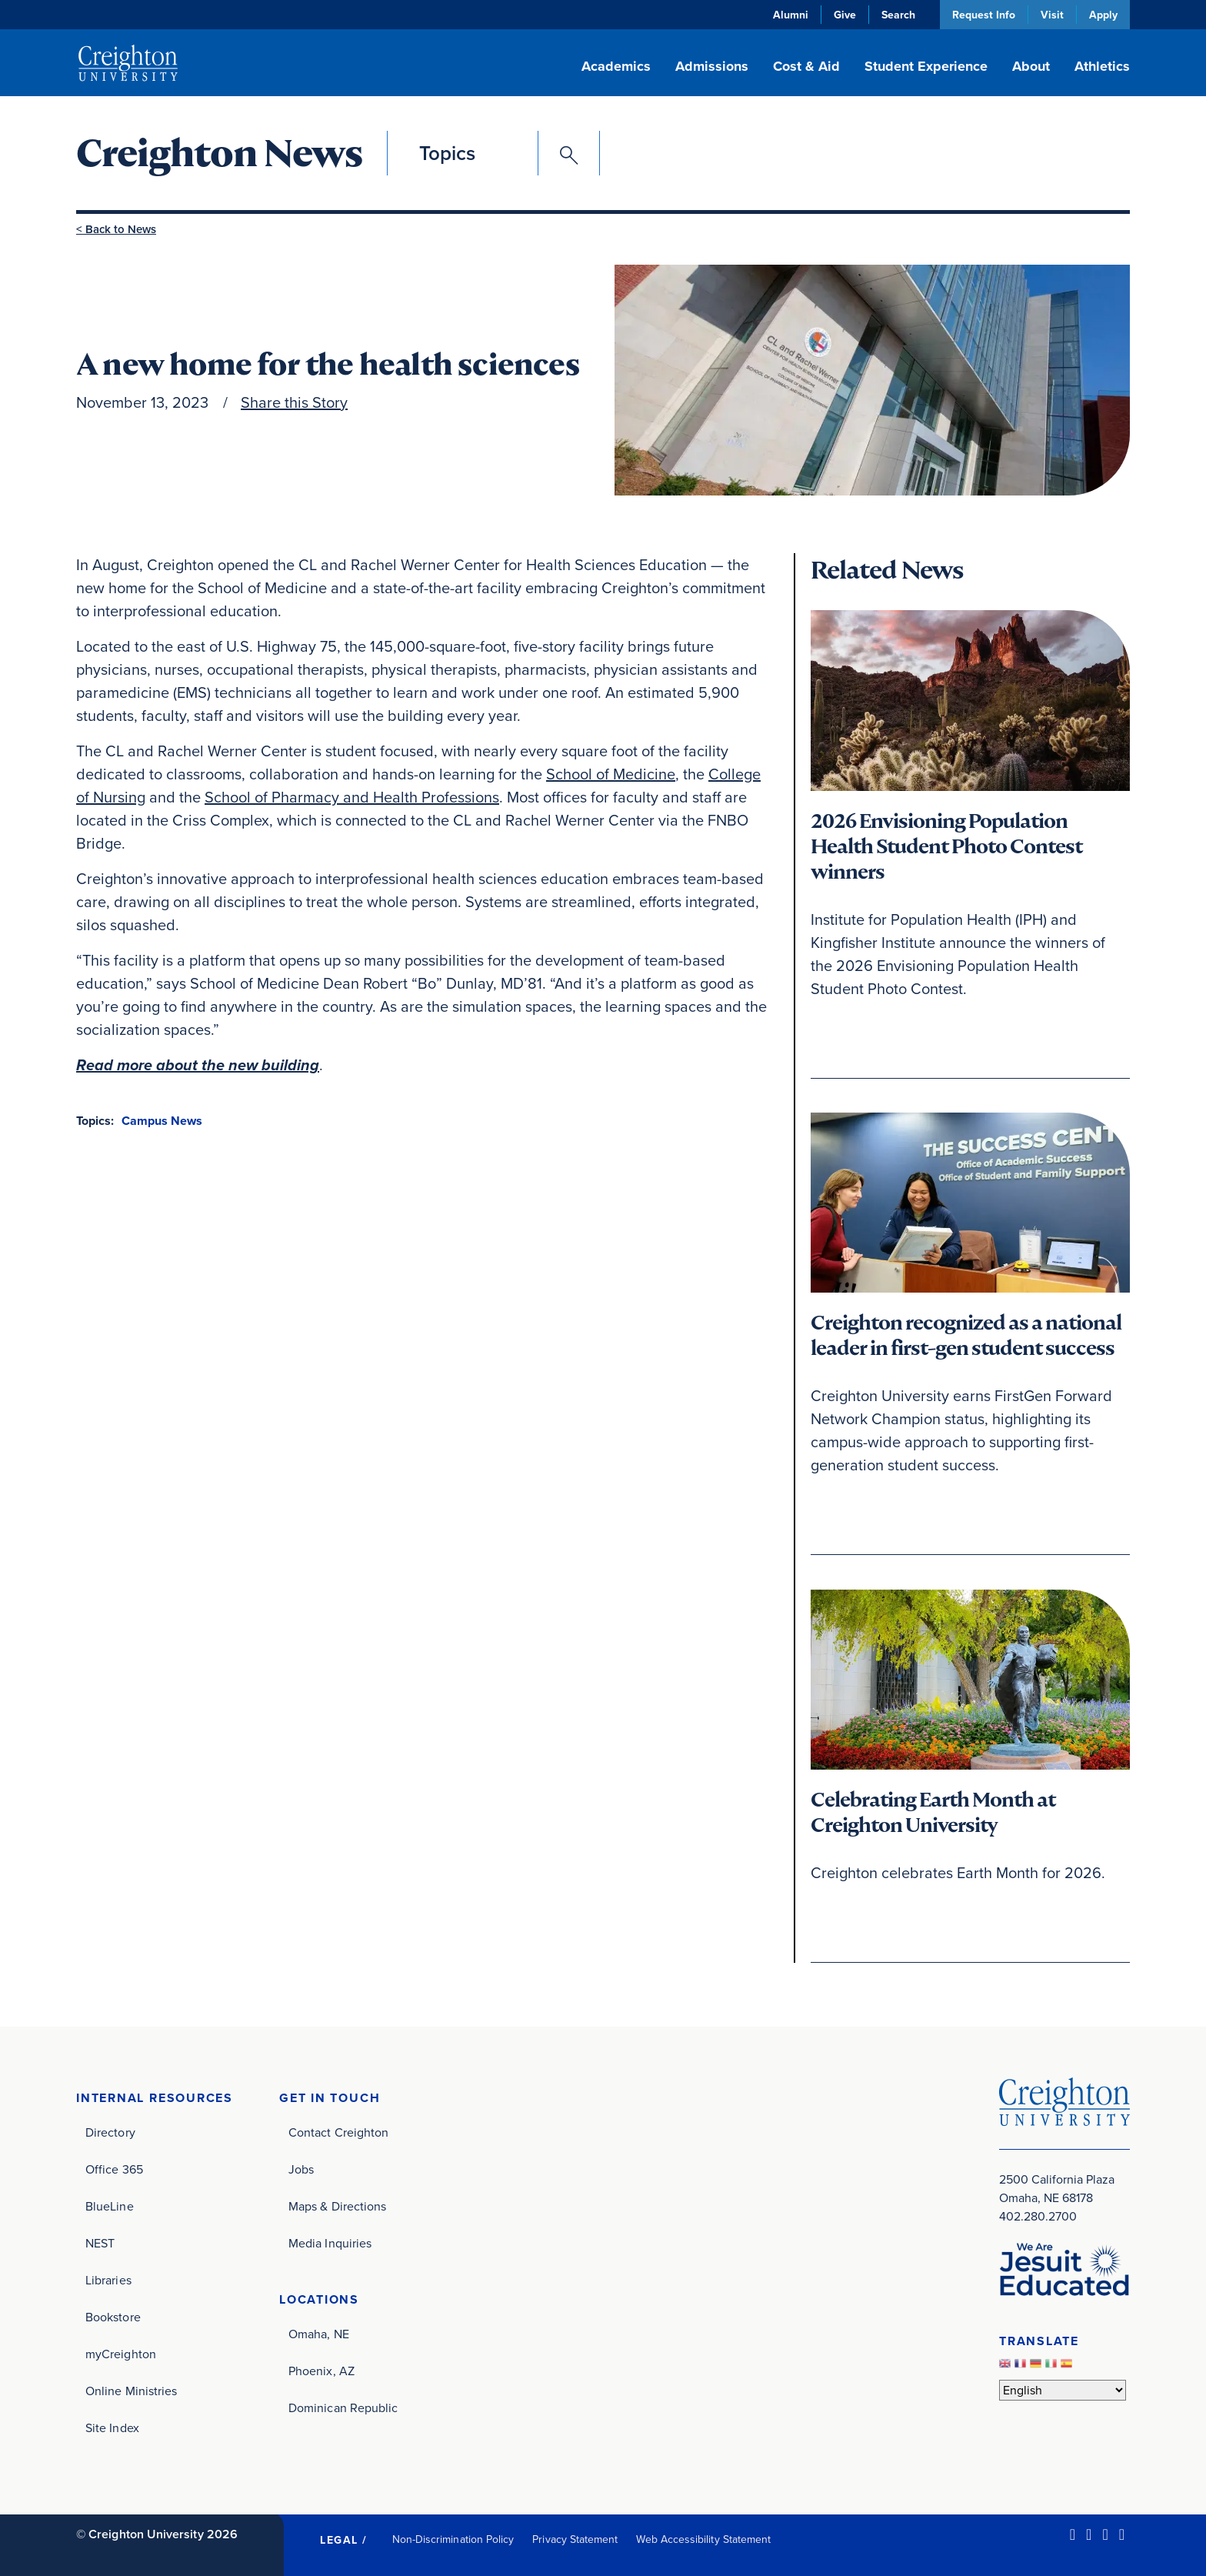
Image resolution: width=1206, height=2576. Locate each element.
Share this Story (294, 402)
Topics (447, 152)
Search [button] (898, 14)
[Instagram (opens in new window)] (1105, 2534)
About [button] (1031, 66)
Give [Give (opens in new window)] (845, 14)
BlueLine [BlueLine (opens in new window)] (109, 2206)
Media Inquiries (329, 2243)
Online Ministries (131, 2391)
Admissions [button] (711, 66)
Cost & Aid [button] (806, 66)
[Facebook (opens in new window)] (1089, 2534)
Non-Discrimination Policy (453, 2539)
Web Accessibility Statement (703, 2539)
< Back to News (116, 229)
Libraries (108, 2280)
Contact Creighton (338, 2132)
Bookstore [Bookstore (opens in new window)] (113, 2317)
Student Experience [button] (926, 66)
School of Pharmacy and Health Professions (352, 797)
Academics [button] (616, 66)
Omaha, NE (318, 2334)
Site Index (112, 2428)
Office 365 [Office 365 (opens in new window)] (114, 2169)
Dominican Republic (343, 2408)
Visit (1052, 14)
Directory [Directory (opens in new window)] (110, 2132)
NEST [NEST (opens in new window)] (100, 2243)
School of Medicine (610, 774)
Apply (1103, 14)
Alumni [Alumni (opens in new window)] (790, 14)
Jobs (301, 2169)
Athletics (1102, 66)
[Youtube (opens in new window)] (1122, 2534)
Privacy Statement (575, 2539)
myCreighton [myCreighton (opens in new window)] (120, 2354)
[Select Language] (1062, 2390)
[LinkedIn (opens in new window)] (1072, 2534)
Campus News (162, 1121)
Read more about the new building (197, 1064)
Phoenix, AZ (321, 2371)
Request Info (983, 14)
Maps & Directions (337, 2206)
